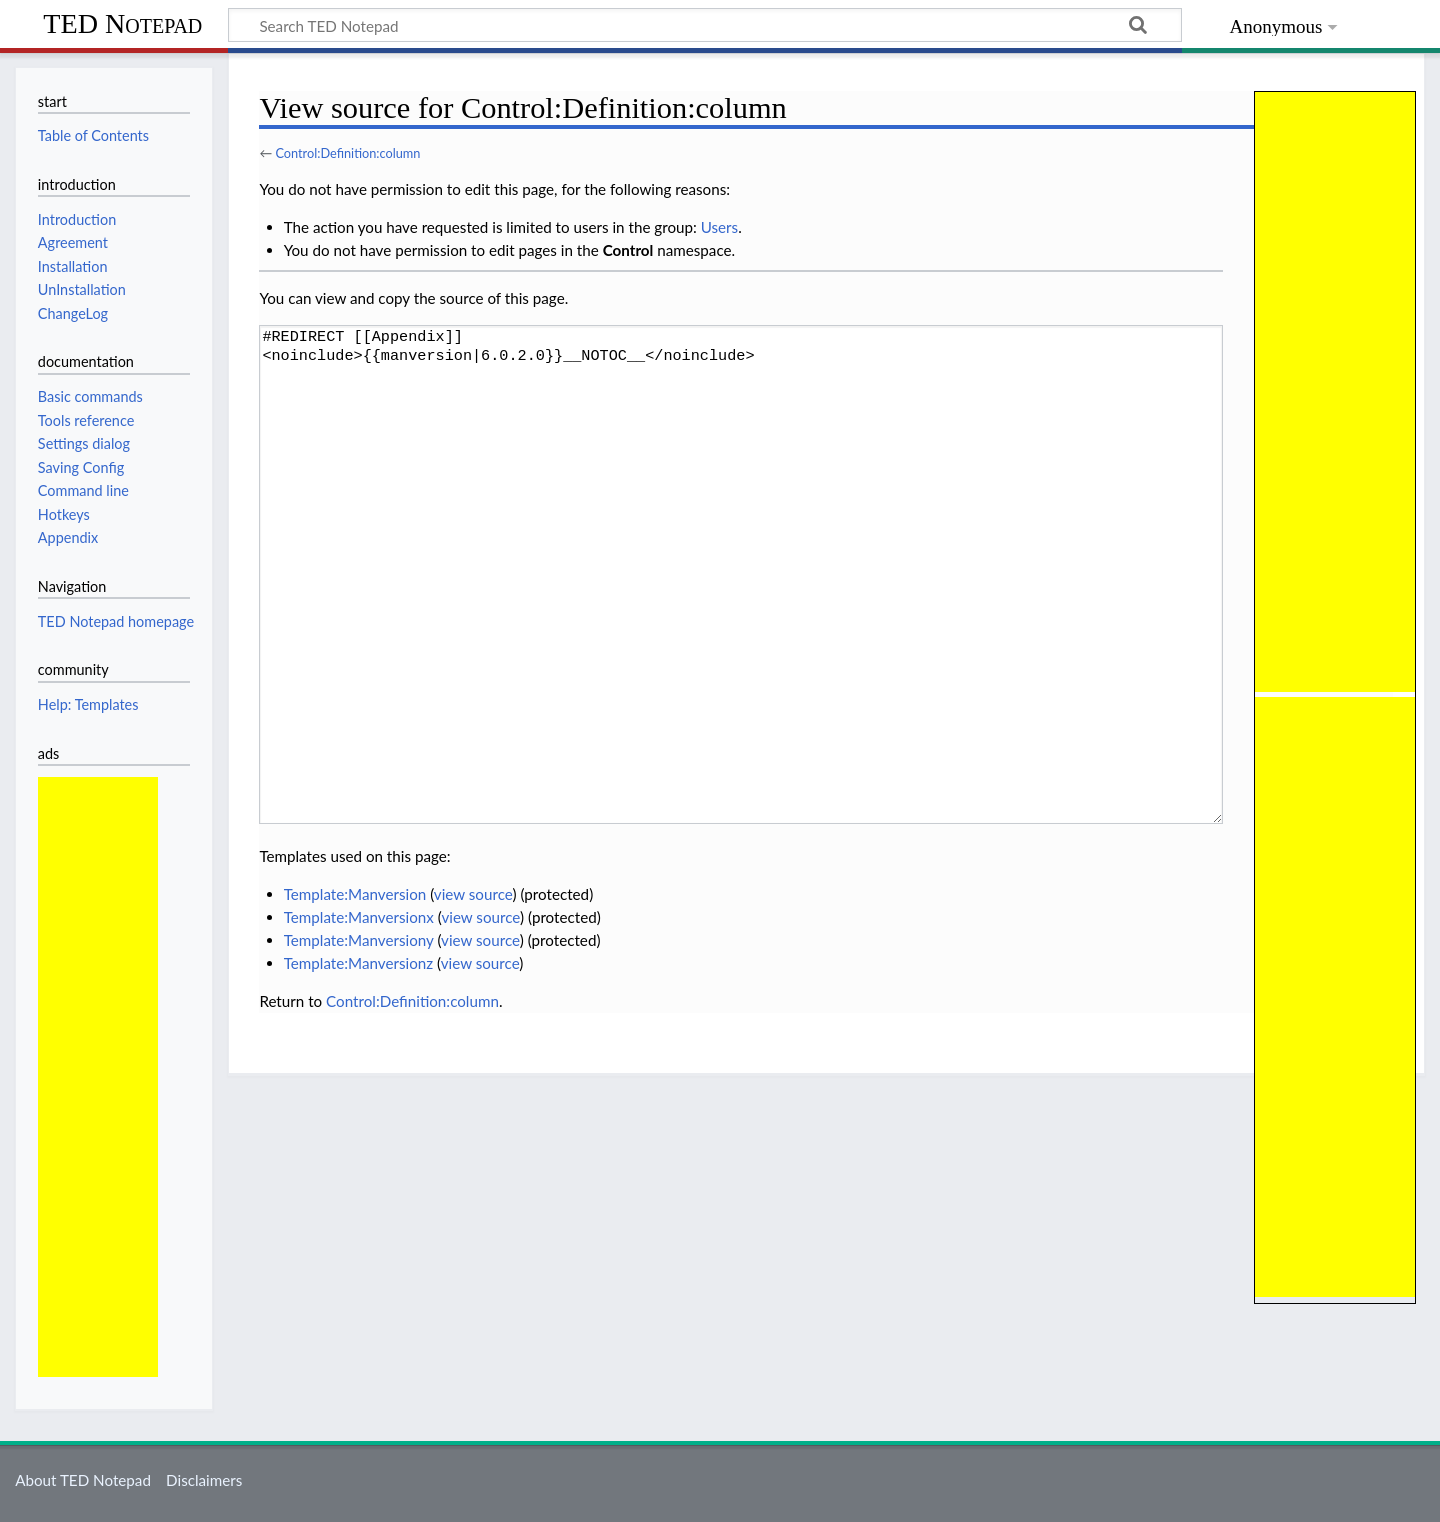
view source (473, 894)
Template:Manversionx (359, 917)
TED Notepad (122, 23)
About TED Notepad (83, 1480)
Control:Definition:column (347, 153)
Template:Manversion (355, 894)
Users (719, 227)
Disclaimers (204, 1480)
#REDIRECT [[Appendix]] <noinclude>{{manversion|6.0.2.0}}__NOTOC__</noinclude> (741, 575)
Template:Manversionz (358, 963)
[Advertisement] (98, 1077)
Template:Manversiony (359, 940)
